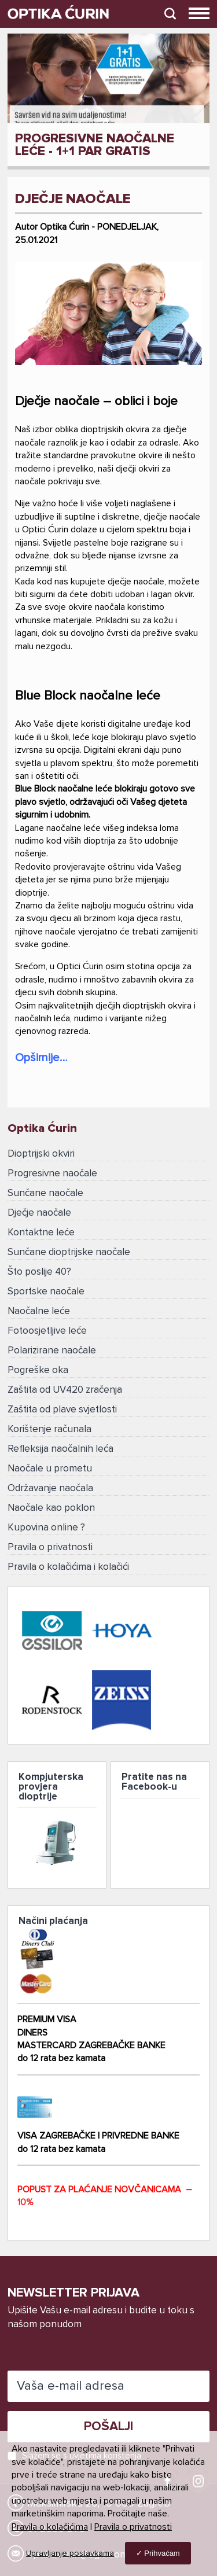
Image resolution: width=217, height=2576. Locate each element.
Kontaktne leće (41, 1233)
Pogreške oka (38, 1370)
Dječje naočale (39, 1213)
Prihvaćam (161, 2553)
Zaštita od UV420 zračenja (65, 1390)
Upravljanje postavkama (70, 2553)
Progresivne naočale (52, 1174)
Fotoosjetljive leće (47, 1331)
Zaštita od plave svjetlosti (62, 1410)
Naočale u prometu (50, 1469)
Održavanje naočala (50, 1488)
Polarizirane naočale (52, 1351)
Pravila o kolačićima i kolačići (68, 1567)
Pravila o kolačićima (50, 2526)
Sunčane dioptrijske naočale (69, 1252)
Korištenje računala (49, 1429)
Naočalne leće (39, 1311)
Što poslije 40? (39, 1272)
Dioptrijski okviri (41, 1154)
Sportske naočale (46, 1292)
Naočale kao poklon (51, 1508)
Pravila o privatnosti (50, 1547)
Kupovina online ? (46, 1528)
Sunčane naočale (45, 1193)
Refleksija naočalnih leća (60, 1449)
